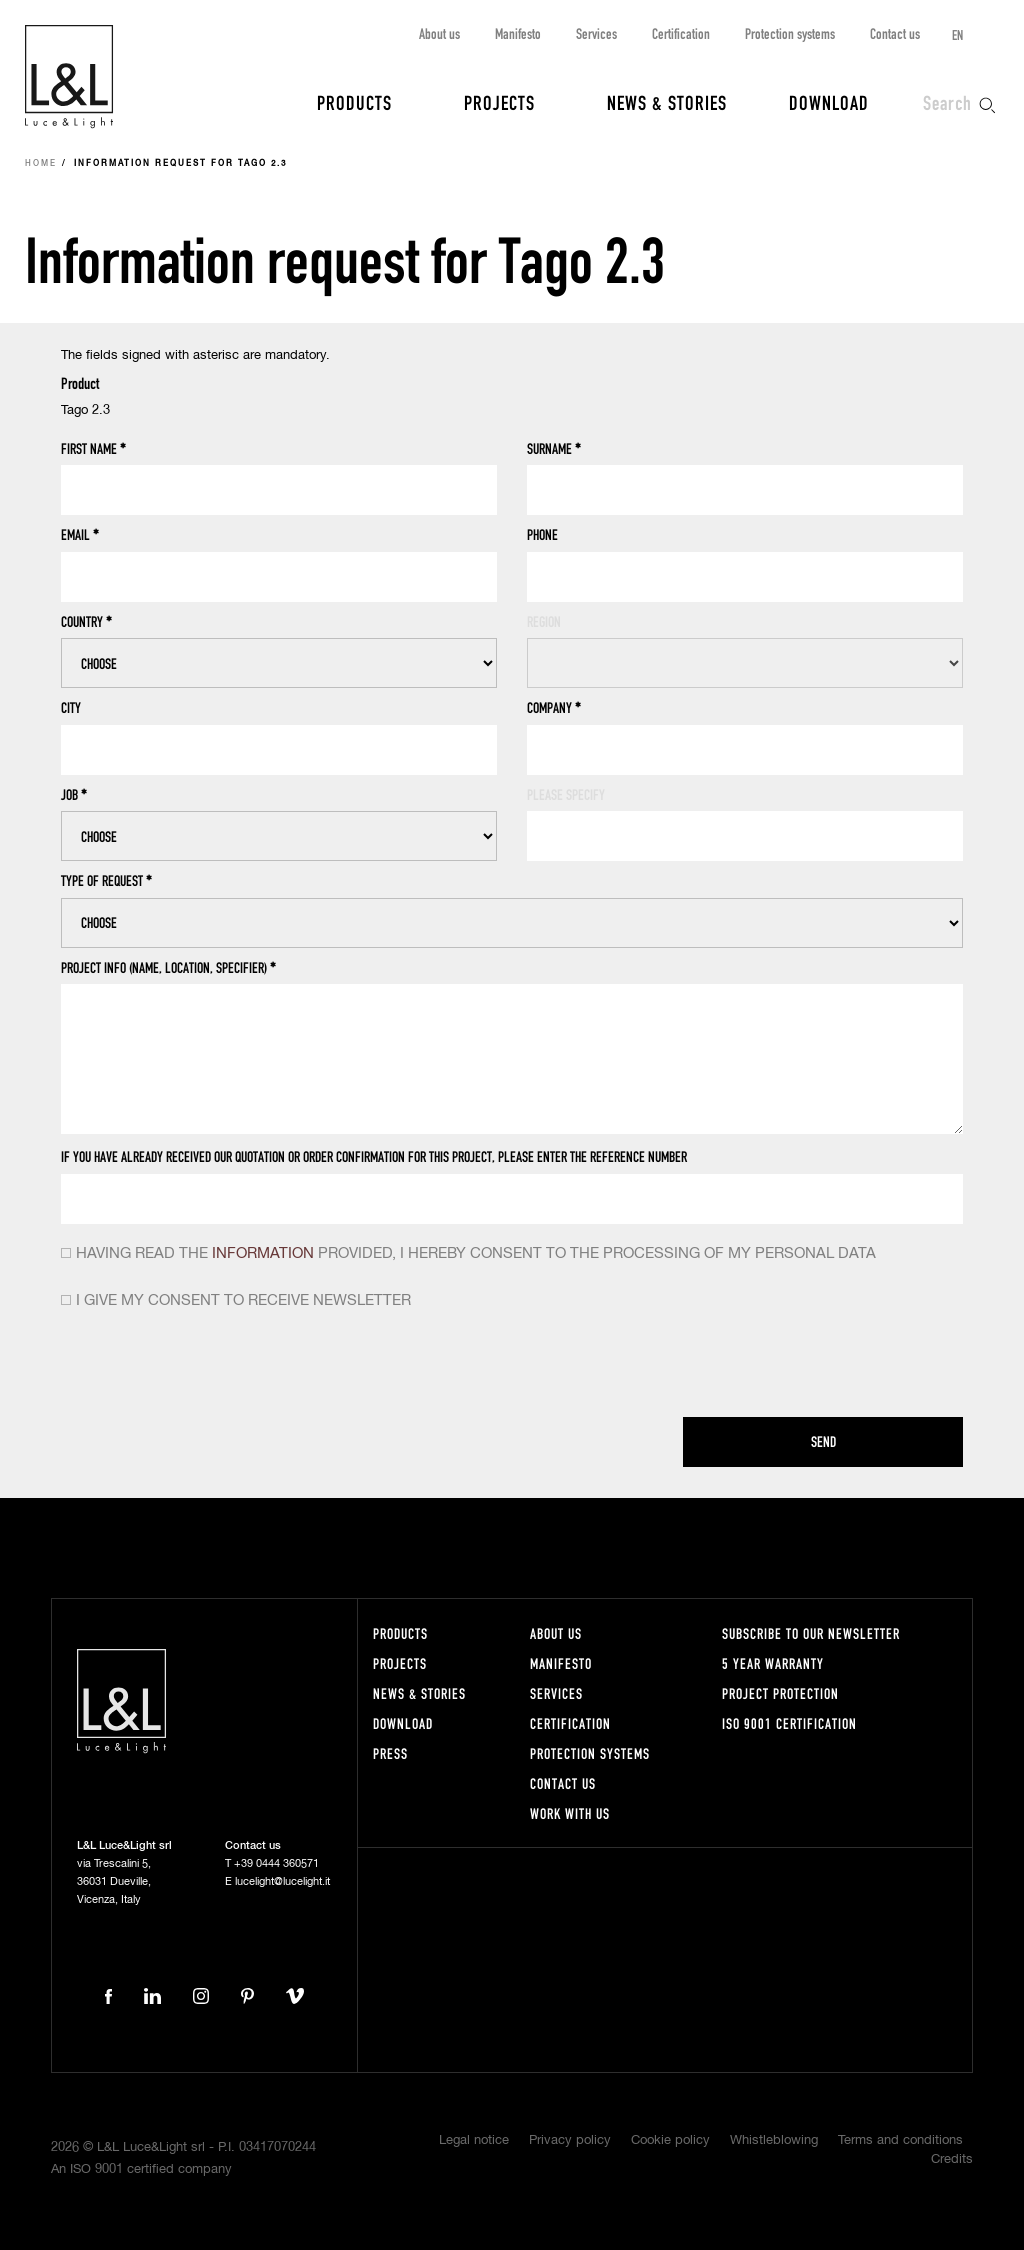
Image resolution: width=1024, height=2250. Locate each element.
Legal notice (474, 2140)
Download (829, 102)
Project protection (780, 1693)
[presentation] (213, 1368)
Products (354, 102)
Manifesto (518, 33)
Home (41, 164)
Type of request (106, 881)
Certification (681, 33)
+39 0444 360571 (276, 1863)
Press (390, 1753)
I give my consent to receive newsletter (243, 1300)
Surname (554, 449)
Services (596, 33)
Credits (952, 2159)
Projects (499, 102)
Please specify (566, 794)
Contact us (895, 33)
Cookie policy (670, 2140)
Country (86, 622)
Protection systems (790, 33)
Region (544, 621)
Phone (542, 534)
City (71, 707)
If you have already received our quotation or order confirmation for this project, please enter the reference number (374, 1156)
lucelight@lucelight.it (282, 1881)
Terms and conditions (900, 2140)
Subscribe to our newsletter (811, 1633)
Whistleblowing (774, 2140)
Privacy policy (570, 2140)
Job (74, 795)
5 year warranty (773, 1663)
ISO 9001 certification (789, 1723)
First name (93, 449)
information (263, 1253)
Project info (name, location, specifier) (168, 968)
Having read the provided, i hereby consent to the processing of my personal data (476, 1253)
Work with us (570, 1813)
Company (554, 708)
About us (439, 33)
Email (80, 535)
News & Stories (667, 102)
